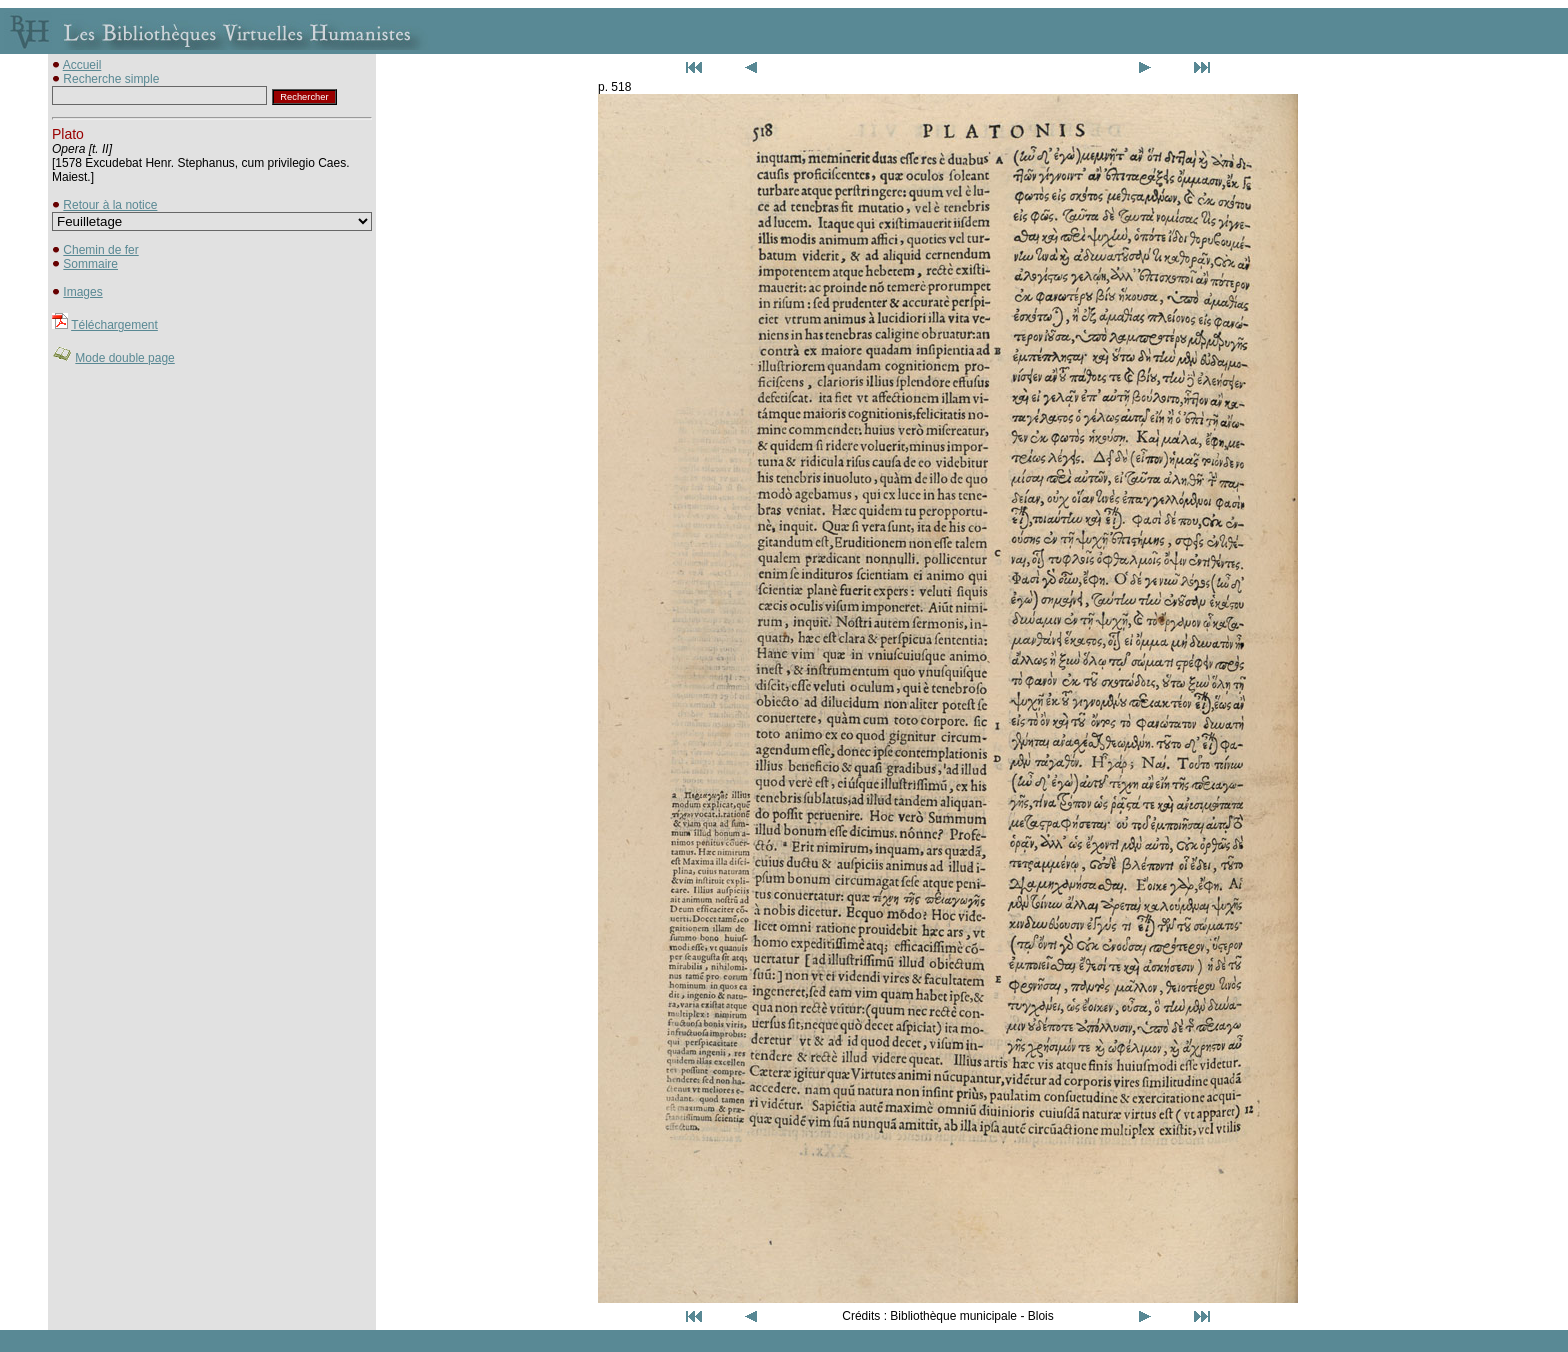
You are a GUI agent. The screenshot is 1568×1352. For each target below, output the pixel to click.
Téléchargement (114, 325)
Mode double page (124, 358)
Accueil (82, 65)
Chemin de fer (100, 250)
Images (82, 292)
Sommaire (90, 264)
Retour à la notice (110, 205)
